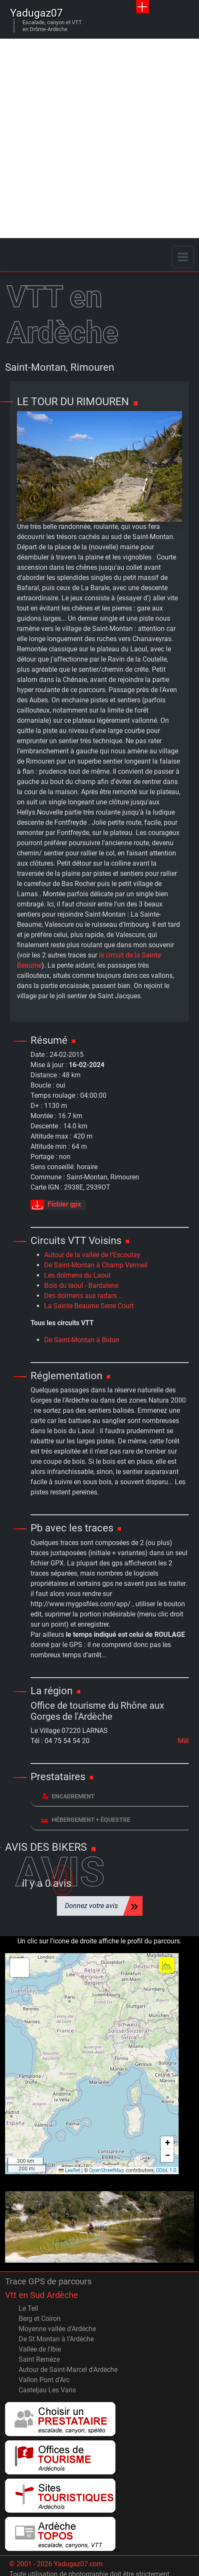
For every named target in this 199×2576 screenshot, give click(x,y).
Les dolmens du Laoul (77, 1275)
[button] (19, 1967)
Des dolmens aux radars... (83, 1296)
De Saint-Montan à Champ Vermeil (96, 1265)
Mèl (183, 1741)
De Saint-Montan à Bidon (81, 1340)
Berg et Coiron (40, 2319)
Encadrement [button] (68, 1796)
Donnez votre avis (91, 1906)
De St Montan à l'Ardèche (56, 2339)
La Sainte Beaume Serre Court (89, 1306)
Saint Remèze (39, 2359)
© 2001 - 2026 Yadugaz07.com (56, 2564)
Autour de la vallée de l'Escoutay (92, 1255)
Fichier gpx (56, 1205)
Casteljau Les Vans (47, 2390)
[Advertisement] (99, 138)
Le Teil (28, 2308)
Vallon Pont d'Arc (44, 2380)
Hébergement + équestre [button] (85, 1819)
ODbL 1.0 (166, 2170)
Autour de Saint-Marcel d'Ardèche (68, 2370)
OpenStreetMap (106, 2170)
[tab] (110, 1796)
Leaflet (69, 2170)
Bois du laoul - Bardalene (81, 1285)
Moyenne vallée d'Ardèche (57, 2329)
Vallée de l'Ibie (40, 2349)
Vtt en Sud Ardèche (41, 2295)
